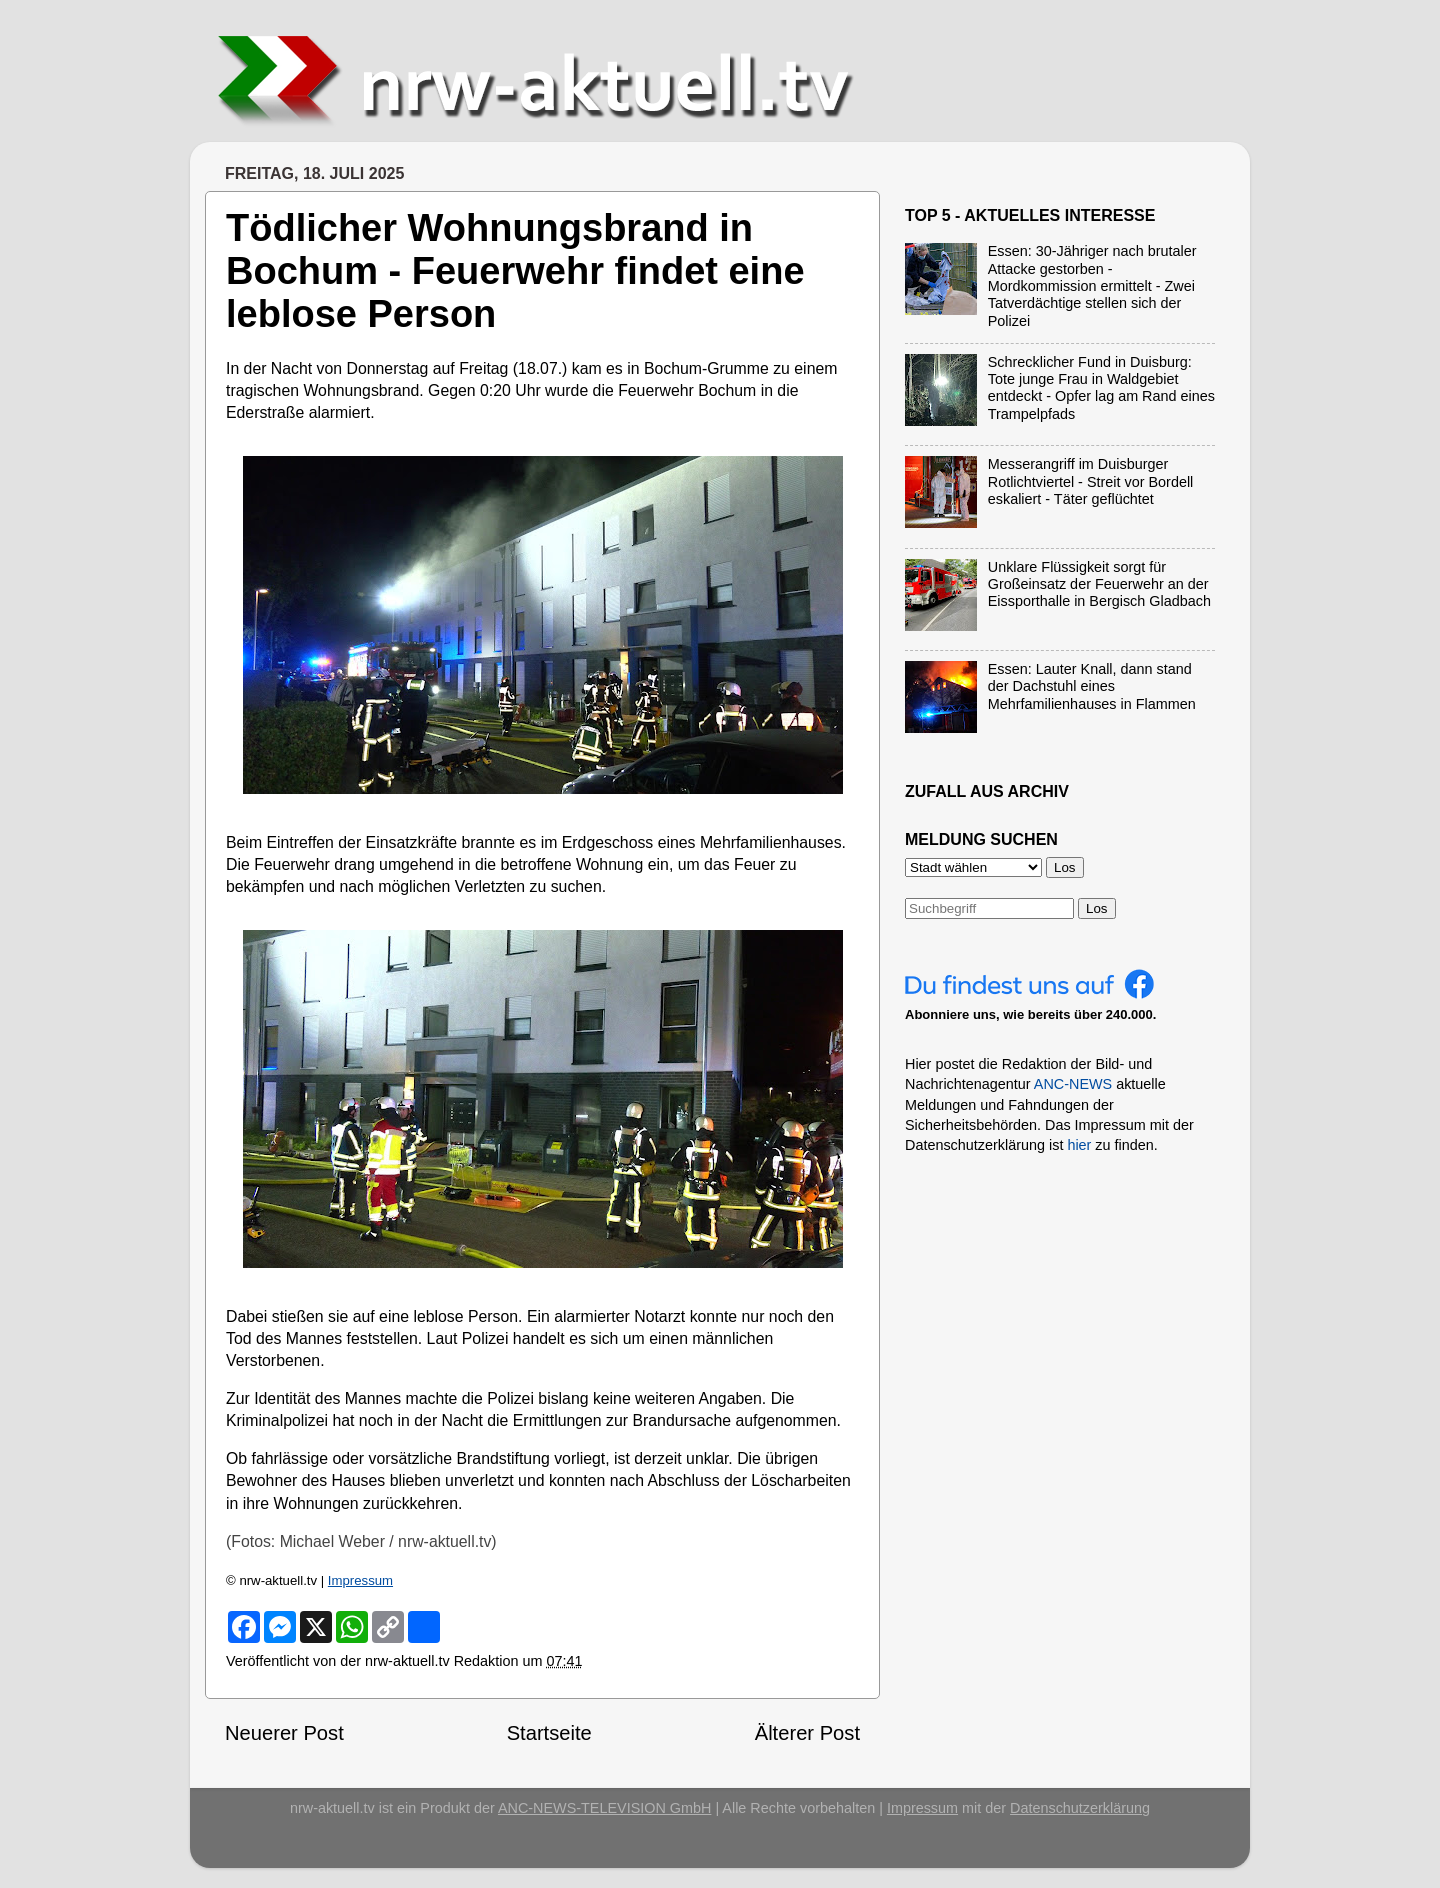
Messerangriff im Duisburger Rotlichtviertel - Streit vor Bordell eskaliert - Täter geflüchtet (1091, 481)
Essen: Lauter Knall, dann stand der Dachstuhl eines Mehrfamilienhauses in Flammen (1092, 686)
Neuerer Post (284, 1733)
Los (1097, 908)
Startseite (549, 1733)
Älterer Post (807, 1733)
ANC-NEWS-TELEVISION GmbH (605, 1808)
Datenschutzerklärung (1080, 1808)
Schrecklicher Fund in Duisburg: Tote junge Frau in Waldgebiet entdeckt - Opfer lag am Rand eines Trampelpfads (1101, 388)
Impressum (360, 1580)
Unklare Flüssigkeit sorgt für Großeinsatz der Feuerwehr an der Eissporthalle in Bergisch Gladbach (1099, 584)
